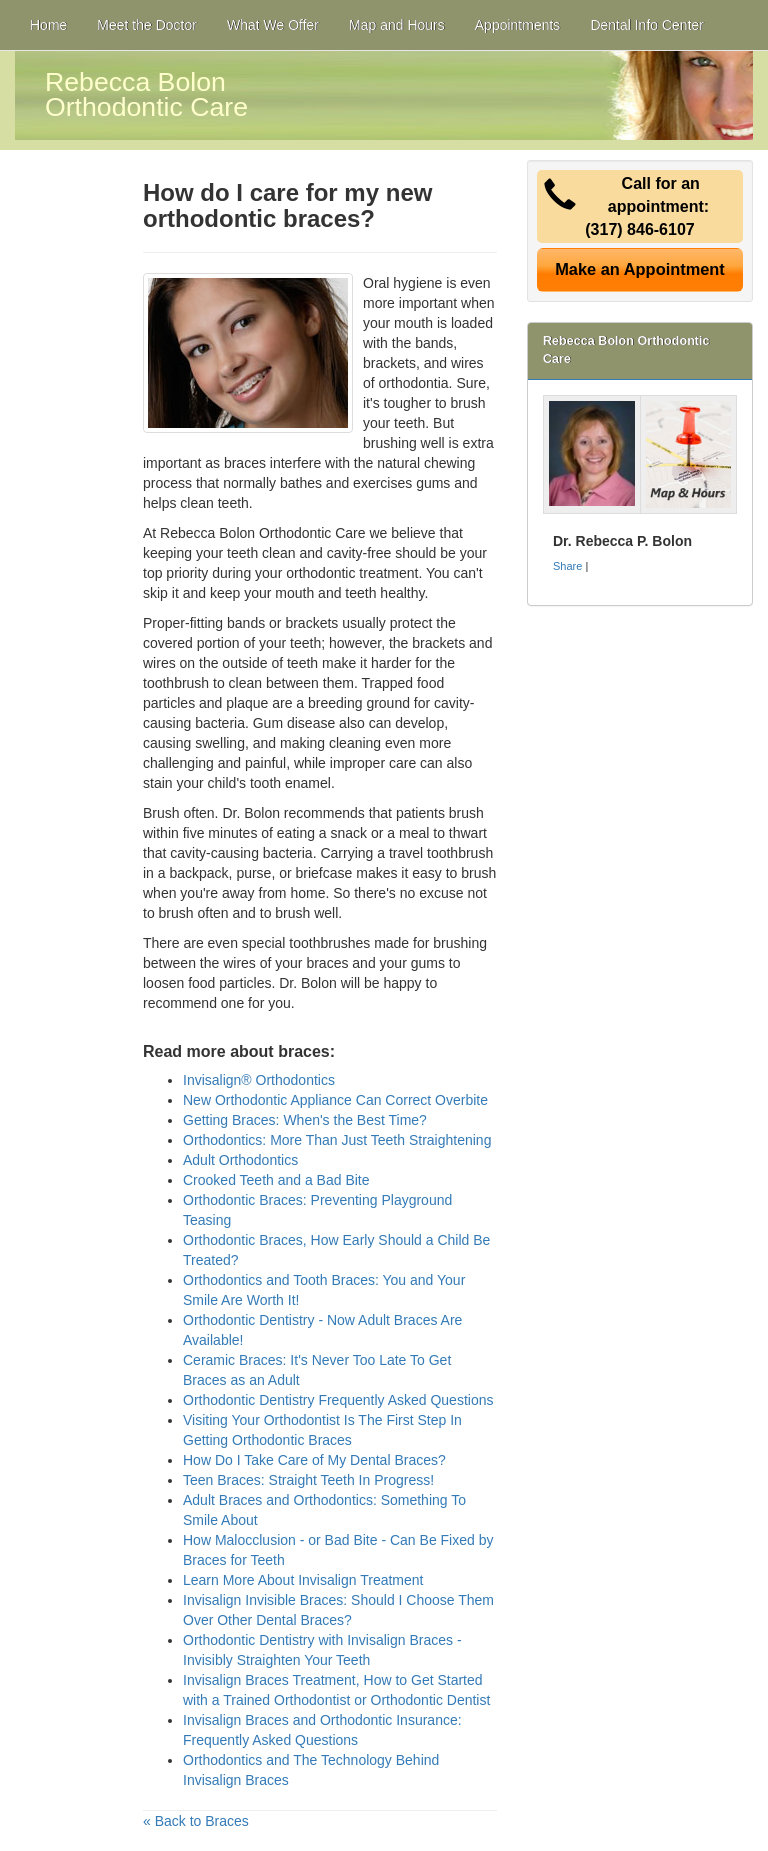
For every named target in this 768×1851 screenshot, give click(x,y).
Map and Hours (397, 25)
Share (567, 566)
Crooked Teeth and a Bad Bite (276, 1180)
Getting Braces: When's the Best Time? (305, 1120)
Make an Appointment (640, 269)
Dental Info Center (647, 25)
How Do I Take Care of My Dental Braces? (314, 1460)
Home (48, 25)
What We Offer (273, 25)
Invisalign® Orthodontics (259, 1080)
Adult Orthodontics (240, 1160)
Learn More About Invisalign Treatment (303, 1580)
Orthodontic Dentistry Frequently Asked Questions (338, 1400)
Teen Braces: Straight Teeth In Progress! (308, 1480)
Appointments (518, 25)
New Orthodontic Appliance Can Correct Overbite (335, 1100)
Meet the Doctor (147, 25)
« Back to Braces (196, 1821)
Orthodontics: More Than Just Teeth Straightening (337, 1140)
